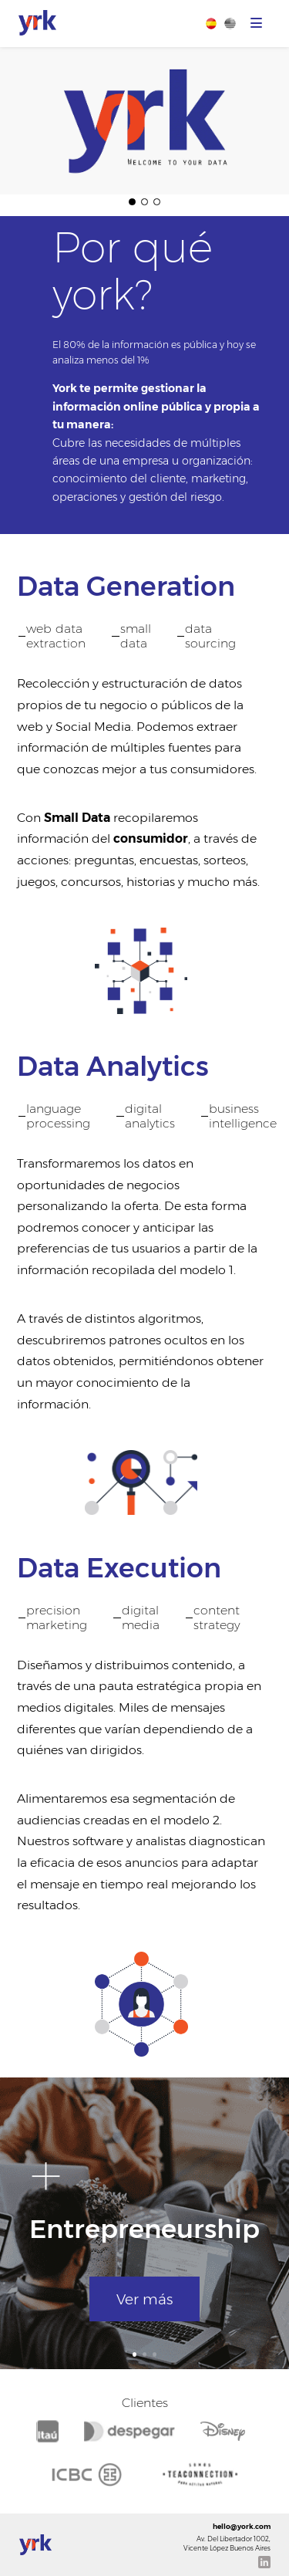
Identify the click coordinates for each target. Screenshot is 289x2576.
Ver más (144, 2299)
